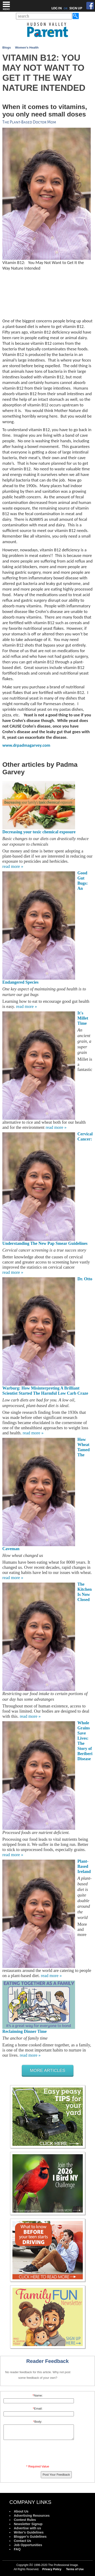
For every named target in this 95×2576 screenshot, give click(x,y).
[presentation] (38, 2453)
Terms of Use (75, 2569)
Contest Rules (25, 2520)
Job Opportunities (28, 2545)
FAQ (17, 2549)
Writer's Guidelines (29, 2532)
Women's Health (26, 47)
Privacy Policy (51, 2569)
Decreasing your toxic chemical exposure (39, 832)
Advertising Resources (32, 2515)
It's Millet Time (82, 1018)
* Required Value (37, 2466)
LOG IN (56, 8)
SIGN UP (75, 8)
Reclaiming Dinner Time (24, 2031)
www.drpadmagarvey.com (26, 745)
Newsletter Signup (28, 2524)
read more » (12, 866)
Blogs (6, 47)
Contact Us (22, 2541)
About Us (21, 2511)
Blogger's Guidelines (30, 2536)
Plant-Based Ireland (84, 1866)
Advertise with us (27, 2528)
